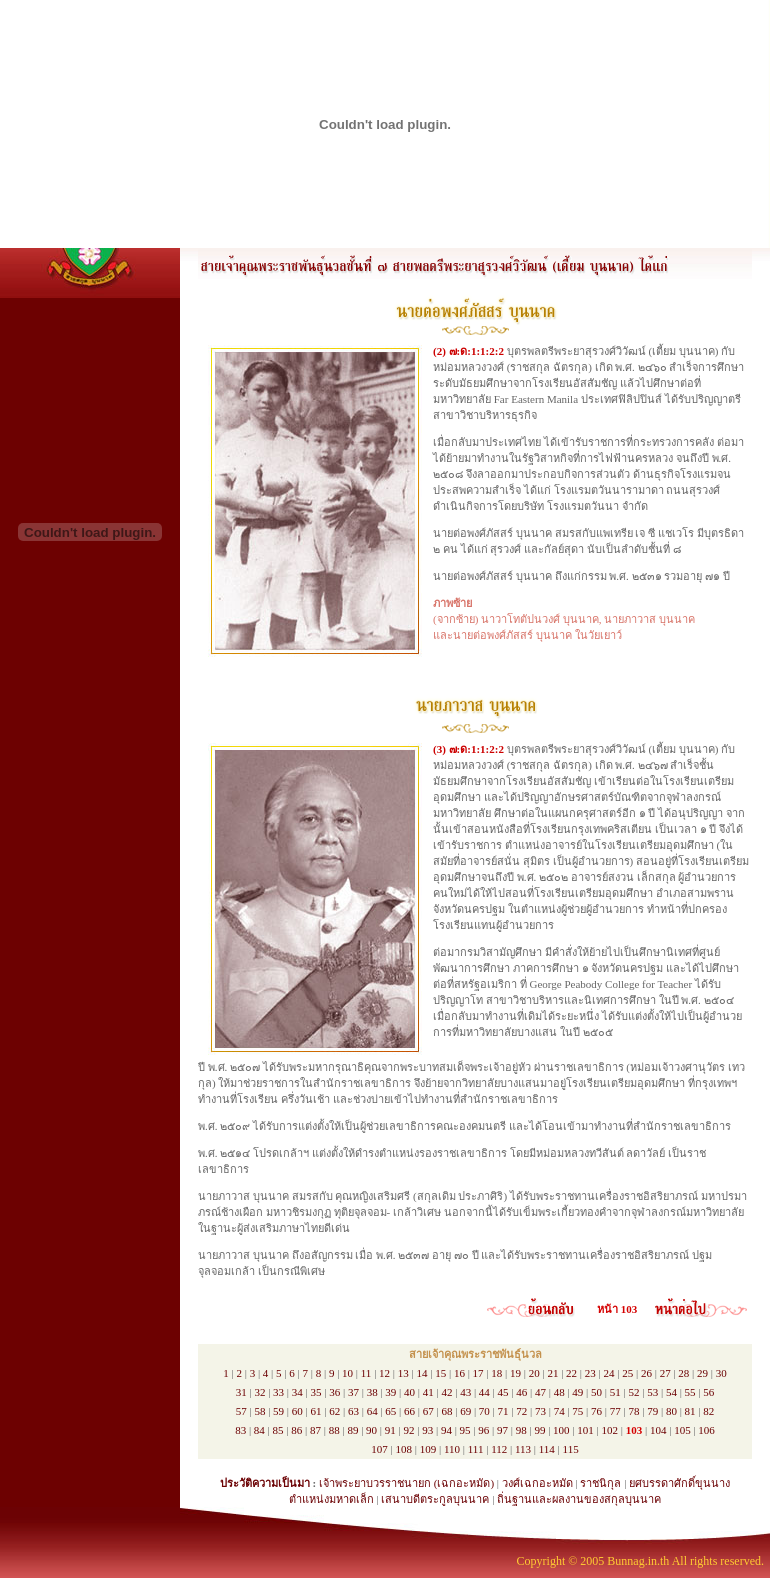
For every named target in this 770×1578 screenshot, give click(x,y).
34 (297, 1392)
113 (523, 1449)
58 (259, 1411)
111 (476, 1449)
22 (571, 1373)
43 (465, 1392)
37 (353, 1392)
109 (428, 1449)
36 (334, 1392)
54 (671, 1392)
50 (596, 1392)
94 (446, 1430)
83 (240, 1430)
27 (665, 1373)
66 (409, 1411)
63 (353, 1411)
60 (297, 1411)
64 (372, 1411)
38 (372, 1392)
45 (503, 1392)
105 (682, 1430)
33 (278, 1392)
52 (633, 1392)
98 (521, 1430)
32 (259, 1392)
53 (652, 1392)
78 (633, 1411)
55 (690, 1392)
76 (596, 1411)
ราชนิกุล (600, 1483)
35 (316, 1392)
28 (683, 1373)
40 (409, 1392)
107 (379, 1449)
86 (296, 1430)
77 (615, 1411)
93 (427, 1430)
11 (366, 1373)
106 (706, 1430)
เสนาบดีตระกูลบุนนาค (435, 1499)
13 (403, 1373)
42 (446, 1392)
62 (334, 1411)
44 (484, 1392)
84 (259, 1430)
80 (671, 1411)
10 (347, 1373)
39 (390, 1392)
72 (521, 1411)
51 (615, 1392)
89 (352, 1430)
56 (708, 1392)
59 (278, 1411)
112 (499, 1449)
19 (515, 1373)
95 (465, 1430)
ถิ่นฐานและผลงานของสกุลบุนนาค (579, 1499)
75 (577, 1411)
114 (547, 1449)
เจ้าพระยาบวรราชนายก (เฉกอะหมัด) (406, 1483)
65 (390, 1411)
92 (408, 1430)
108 (404, 1449)
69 (465, 1411)
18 (496, 1373)
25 (627, 1373)
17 (478, 1373)
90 (371, 1430)
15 (440, 1373)
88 (334, 1430)
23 (590, 1373)
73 (540, 1411)
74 (559, 1411)
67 (428, 1411)
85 (278, 1430)
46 (521, 1392)
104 (658, 1430)
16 (459, 1373)
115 (571, 1449)
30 (721, 1373)
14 (421, 1373)
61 (316, 1411)
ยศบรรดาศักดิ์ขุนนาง (679, 1483)
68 (446, 1411)
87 (315, 1430)
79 (652, 1411)
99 (539, 1430)
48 (559, 1392)
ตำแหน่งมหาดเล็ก (331, 1499)
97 (502, 1430)
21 (552, 1373)
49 (577, 1392)
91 (390, 1430)
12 (384, 1373)
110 (452, 1449)
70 (484, 1411)
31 (241, 1392)
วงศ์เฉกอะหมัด (537, 1483)
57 (241, 1411)
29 (702, 1373)
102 (610, 1430)
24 (609, 1373)
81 (690, 1411)
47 (540, 1392)
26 (646, 1373)
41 (428, 1392)
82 (708, 1411)
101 (585, 1430)
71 (503, 1411)
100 (561, 1430)
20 (534, 1373)
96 (483, 1430)
